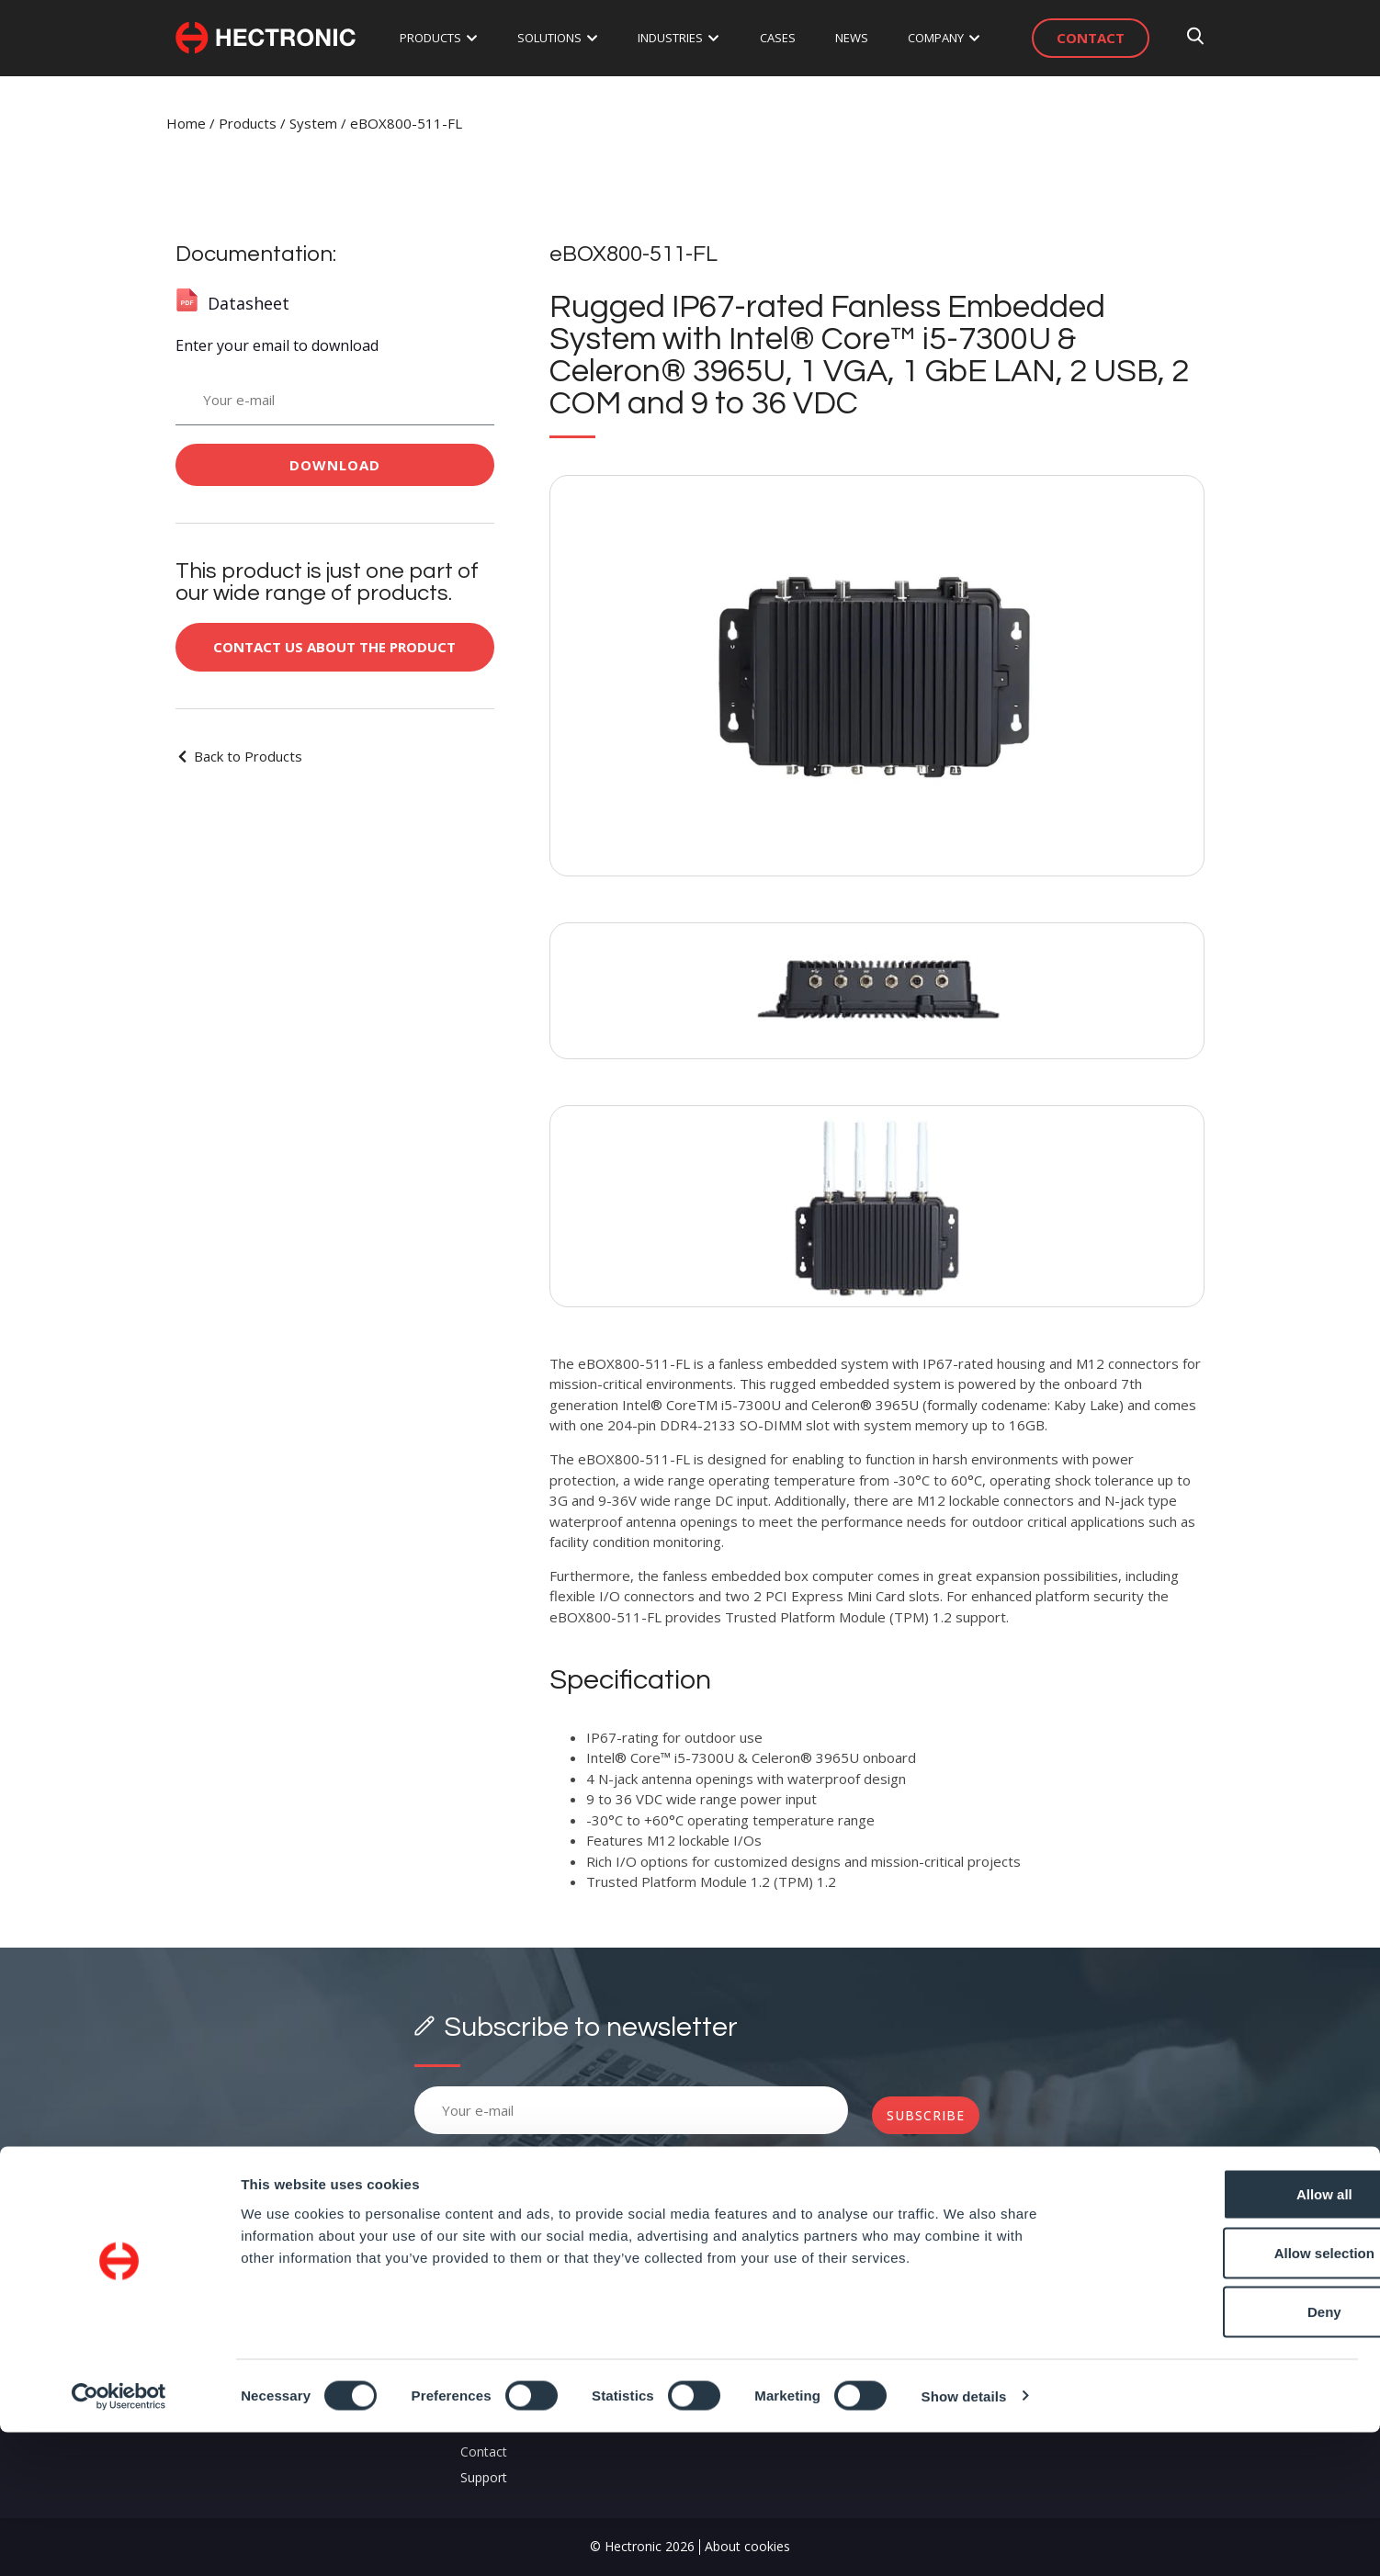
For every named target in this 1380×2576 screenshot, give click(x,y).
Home (186, 123)
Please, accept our (562, 2153)
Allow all (1227, 2337)
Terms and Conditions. (623, 2153)
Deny (1227, 2455)
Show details (964, 2540)
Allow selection (1226, 2396)
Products (248, 123)
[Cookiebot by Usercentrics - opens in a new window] (119, 2540)
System (313, 123)
